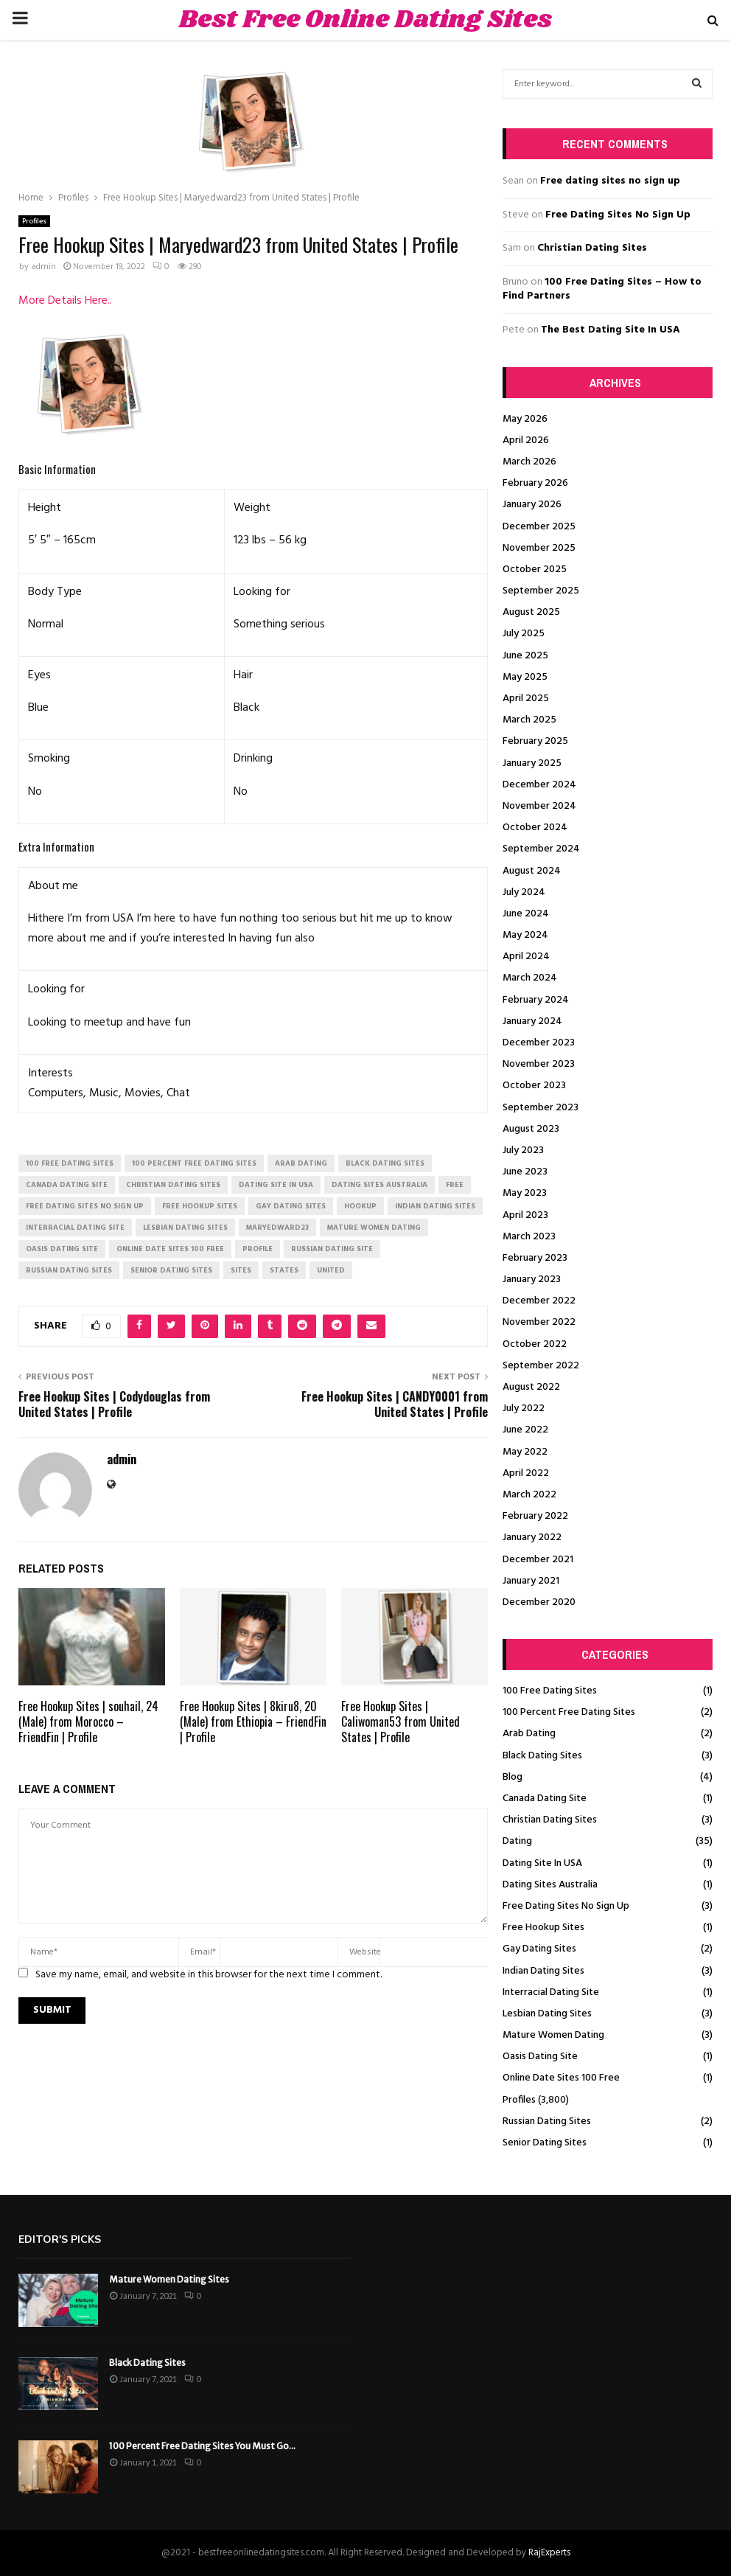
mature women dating (374, 1227)
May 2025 (525, 677)
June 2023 (525, 1171)
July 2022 (524, 1408)
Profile (257, 1249)
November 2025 (539, 548)
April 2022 (526, 1473)
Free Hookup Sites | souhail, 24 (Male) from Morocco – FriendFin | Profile (88, 1721)
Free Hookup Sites (543, 1927)
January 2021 (531, 1581)
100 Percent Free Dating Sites (569, 1712)
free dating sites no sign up (85, 1206)
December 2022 (539, 1300)
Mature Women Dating (553, 2035)
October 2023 (534, 1085)
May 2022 (525, 1452)
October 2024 (535, 827)
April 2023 (525, 1215)
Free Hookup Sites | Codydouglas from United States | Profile (114, 1404)
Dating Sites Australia (550, 1884)
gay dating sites (291, 1206)
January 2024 (532, 1021)
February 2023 (535, 1258)
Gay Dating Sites (539, 1948)
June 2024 (526, 913)
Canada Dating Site (545, 1798)
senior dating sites (171, 1270)
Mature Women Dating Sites (169, 2279)
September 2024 (541, 848)
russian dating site (332, 1249)
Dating (517, 1841)
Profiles (34, 221)
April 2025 (526, 698)
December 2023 (539, 1042)
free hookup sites (199, 1206)
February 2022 (535, 1516)
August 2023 (531, 1129)
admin (43, 267)
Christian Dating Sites (592, 248)
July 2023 (523, 1150)
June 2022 (525, 1429)
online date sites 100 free (170, 1249)
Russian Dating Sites (547, 2121)
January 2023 (532, 1279)
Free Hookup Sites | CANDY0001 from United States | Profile (394, 1404)
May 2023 (525, 1193)
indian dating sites (435, 1206)
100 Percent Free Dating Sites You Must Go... (202, 2445)
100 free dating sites (69, 1163)
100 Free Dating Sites (550, 1690)
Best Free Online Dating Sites (365, 20)
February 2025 (535, 741)
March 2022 (529, 1494)
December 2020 (539, 1602)
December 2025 (539, 526)
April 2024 (526, 956)
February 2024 (536, 1000)
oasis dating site (62, 1249)
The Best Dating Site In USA (610, 329)
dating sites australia (379, 1185)
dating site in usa (276, 1185)
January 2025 (532, 763)
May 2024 (525, 935)
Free (455, 1185)
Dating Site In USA (542, 1863)
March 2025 (529, 719)
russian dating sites (69, 1270)
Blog (512, 1777)
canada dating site (67, 1185)
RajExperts (549, 2553)
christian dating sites (173, 1185)
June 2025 (525, 655)
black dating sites (385, 1163)
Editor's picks (59, 2239)
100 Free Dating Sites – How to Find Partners (602, 289)
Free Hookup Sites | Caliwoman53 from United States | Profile (400, 1721)
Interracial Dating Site (551, 1992)
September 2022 (541, 1365)
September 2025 (541, 590)
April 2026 (526, 440)
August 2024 (532, 871)
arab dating (301, 1163)
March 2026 (529, 461)
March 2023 (529, 1236)
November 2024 (539, 806)
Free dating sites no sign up (610, 181)
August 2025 (531, 612)
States (284, 1270)
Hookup (360, 1206)
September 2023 (540, 1107)
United (331, 1270)
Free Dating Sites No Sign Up (617, 214)
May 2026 (525, 419)
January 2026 (532, 504)
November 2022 (539, 1322)
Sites (241, 1270)
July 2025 (524, 633)
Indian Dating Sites (543, 1971)
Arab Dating (529, 1733)
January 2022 (532, 1537)
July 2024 (524, 892)
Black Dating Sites (542, 1755)
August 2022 (531, 1387)
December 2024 (539, 784)
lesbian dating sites (185, 1227)
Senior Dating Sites (545, 2142)
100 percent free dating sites (194, 1163)
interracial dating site (75, 1227)
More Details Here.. (65, 300)
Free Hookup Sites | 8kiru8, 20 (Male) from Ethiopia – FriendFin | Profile (253, 1721)
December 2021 (538, 1559)
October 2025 (535, 569)
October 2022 (535, 1344)
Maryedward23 (277, 1227)
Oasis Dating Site (540, 2056)
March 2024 (530, 978)
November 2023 (539, 1064)
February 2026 (535, 483)
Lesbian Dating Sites (547, 2013)
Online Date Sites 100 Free (561, 2077)
